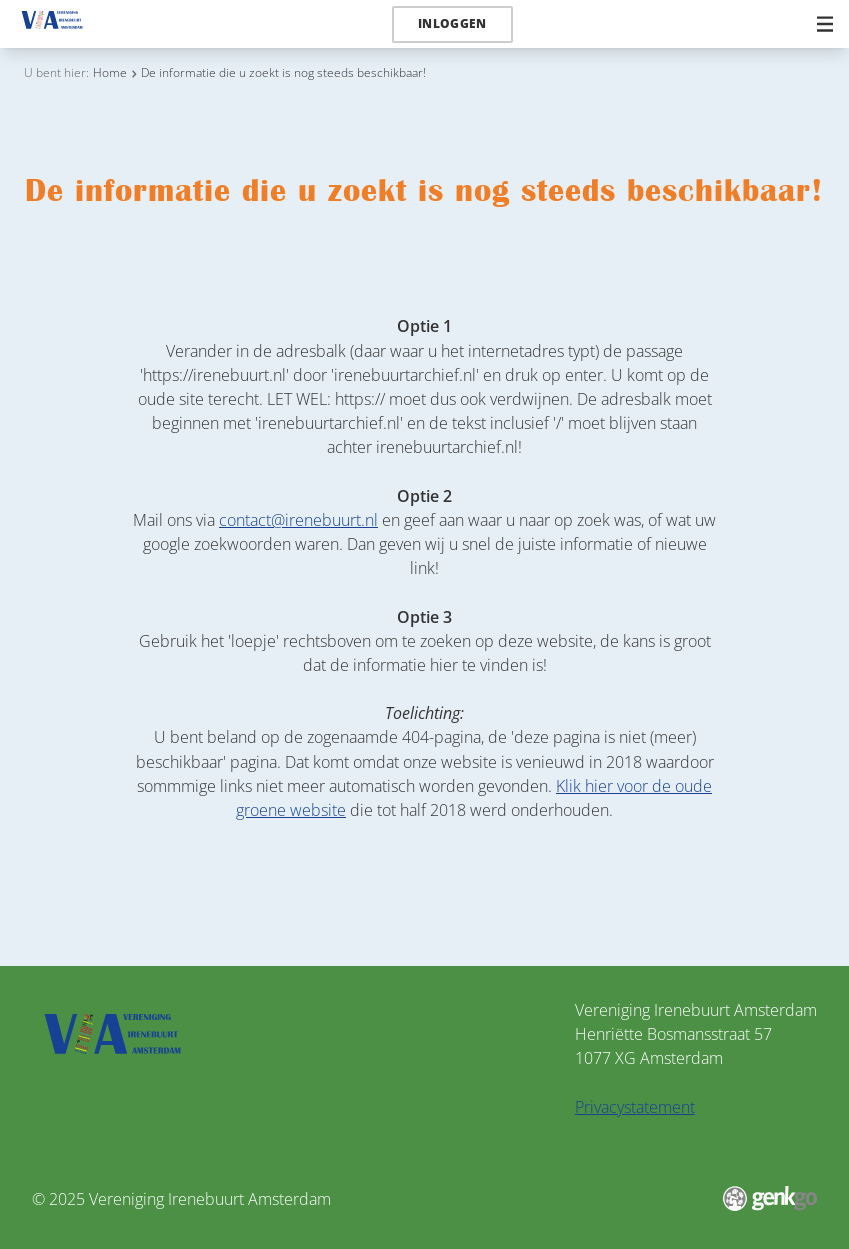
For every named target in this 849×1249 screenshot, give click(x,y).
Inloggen (452, 23)
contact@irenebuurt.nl (298, 520)
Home (110, 72)
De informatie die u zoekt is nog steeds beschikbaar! (283, 72)
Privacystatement (635, 1107)
